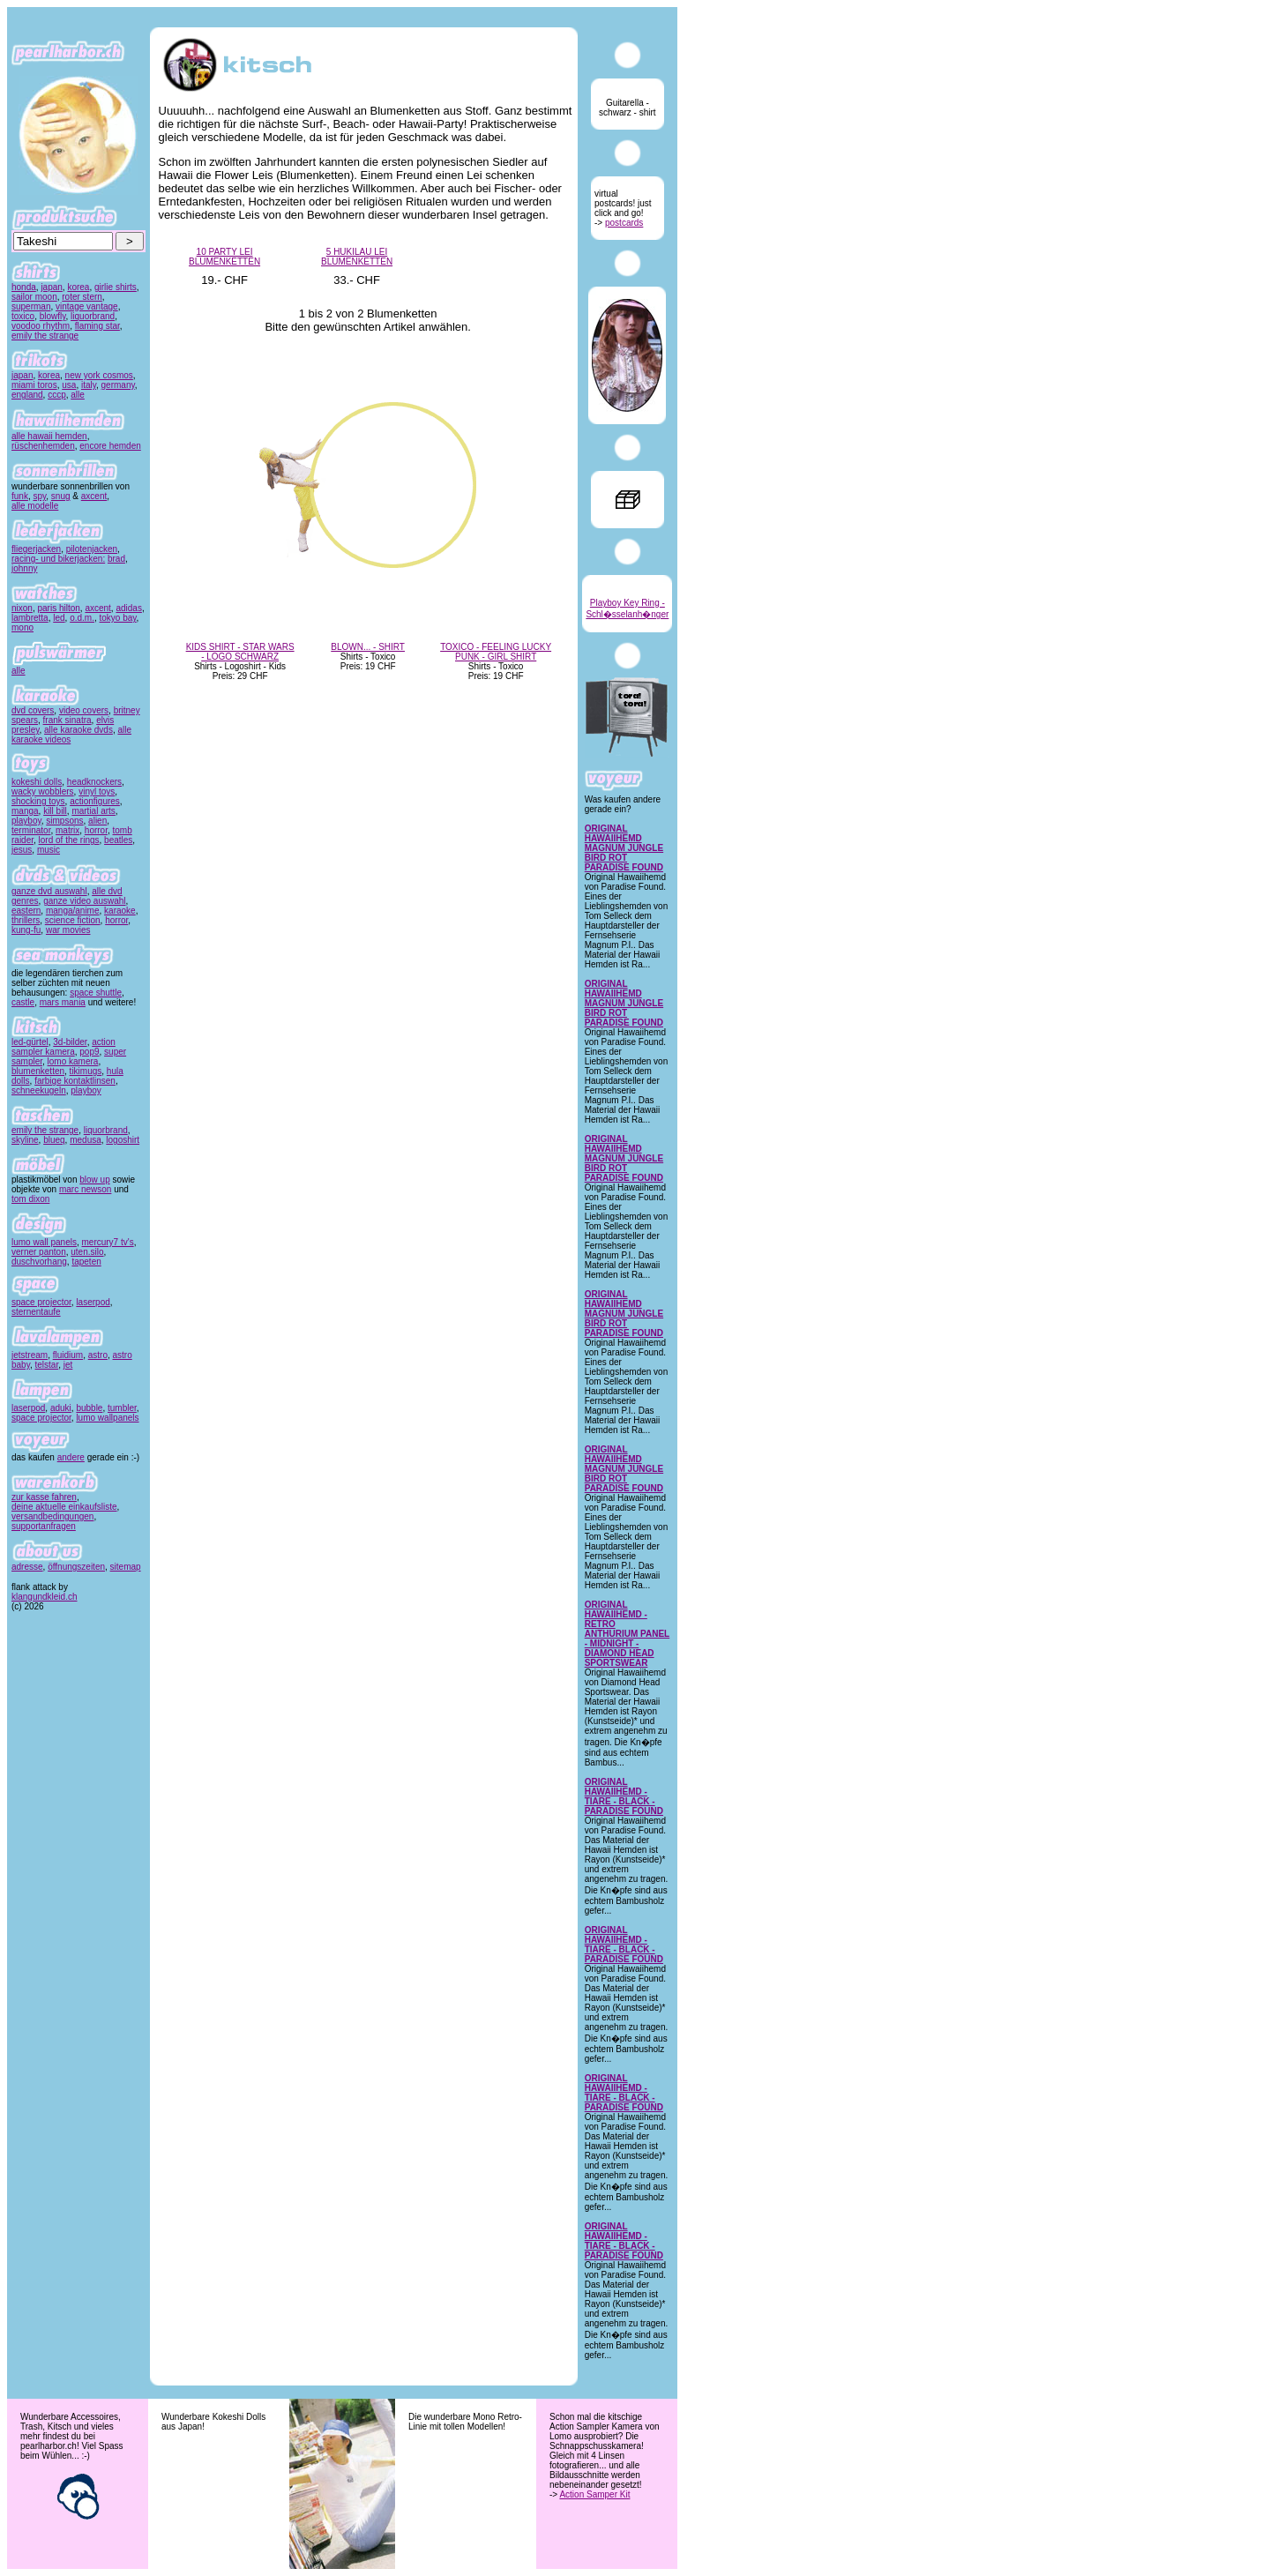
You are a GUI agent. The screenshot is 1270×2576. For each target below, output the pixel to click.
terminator (30, 830)
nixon (22, 608)
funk (19, 496)
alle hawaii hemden (49, 436)
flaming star (97, 326)
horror (96, 830)
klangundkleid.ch (44, 1597)
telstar (47, 1365)
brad (116, 559)
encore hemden (110, 446)
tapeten (86, 1261)
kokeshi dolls (36, 782)
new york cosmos (99, 375)
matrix (67, 830)
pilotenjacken (91, 549)
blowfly (53, 316)
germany (118, 385)
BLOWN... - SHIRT (368, 647)
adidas (128, 608)
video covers (83, 710)
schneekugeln (38, 1090)
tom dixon (30, 1199)
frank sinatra (67, 720)
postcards (624, 223)
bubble (89, 1408)
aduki (60, 1408)
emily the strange (44, 335)
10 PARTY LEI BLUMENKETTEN (224, 256)
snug (61, 496)
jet (68, 1365)
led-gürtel (30, 1042)
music (48, 850)
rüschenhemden (43, 446)
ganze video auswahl (84, 901)
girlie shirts (115, 287)
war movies (68, 930)
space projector (41, 1302)
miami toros (34, 385)
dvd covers (32, 710)
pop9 (89, 1052)
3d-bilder (69, 1042)
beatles (118, 840)
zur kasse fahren (44, 1497)
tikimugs (86, 1071)
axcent (94, 496)
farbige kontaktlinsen (75, 1081)
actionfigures (95, 801)
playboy (26, 820)
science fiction (73, 920)
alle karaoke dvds (78, 730)
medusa (85, 1140)
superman (30, 306)
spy (39, 496)
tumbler (122, 1408)
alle (78, 394)
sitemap (125, 1567)
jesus (21, 850)
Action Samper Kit (594, 2494)
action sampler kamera (63, 1047)
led (58, 618)
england (27, 394)
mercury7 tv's (108, 1242)
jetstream (29, 1355)
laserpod (92, 1302)
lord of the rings (69, 840)
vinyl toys (96, 791)
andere (71, 1457)
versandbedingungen (52, 1516)
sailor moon (34, 297)
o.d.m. (82, 618)
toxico (22, 316)
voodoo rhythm (40, 326)
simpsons (64, 820)
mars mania (63, 1002)
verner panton (38, 1252)
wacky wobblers (42, 791)
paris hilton (58, 608)
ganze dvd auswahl (49, 891)
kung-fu (26, 930)
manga (25, 811)
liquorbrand (93, 316)
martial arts (93, 811)
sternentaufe (36, 1312)
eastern (26, 910)
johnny (24, 568)
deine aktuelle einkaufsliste (64, 1507)
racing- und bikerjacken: (58, 559)
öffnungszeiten (76, 1567)
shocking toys (38, 801)
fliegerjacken (36, 549)
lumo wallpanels (107, 1417)
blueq (53, 1140)
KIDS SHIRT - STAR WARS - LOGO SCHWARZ (240, 651)
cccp (57, 394)
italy (88, 385)
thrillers (25, 920)
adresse (27, 1567)
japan (51, 287)
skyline (25, 1140)
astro (98, 1355)
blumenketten (37, 1071)
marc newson (85, 1189)
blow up (94, 1179)
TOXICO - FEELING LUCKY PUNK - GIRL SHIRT (495, 651)
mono (22, 627)
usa (69, 385)
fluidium (68, 1355)
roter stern (82, 297)
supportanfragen (43, 1526)
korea (78, 287)
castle (22, 1002)
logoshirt (122, 1140)
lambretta (30, 618)
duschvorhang (39, 1261)
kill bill (55, 811)
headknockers (94, 782)
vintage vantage (87, 306)
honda (23, 287)
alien (97, 820)
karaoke (120, 910)
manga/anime (73, 910)
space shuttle (96, 992)
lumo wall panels (44, 1242)
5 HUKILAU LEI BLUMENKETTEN (356, 256)
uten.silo (87, 1252)
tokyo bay (118, 618)
